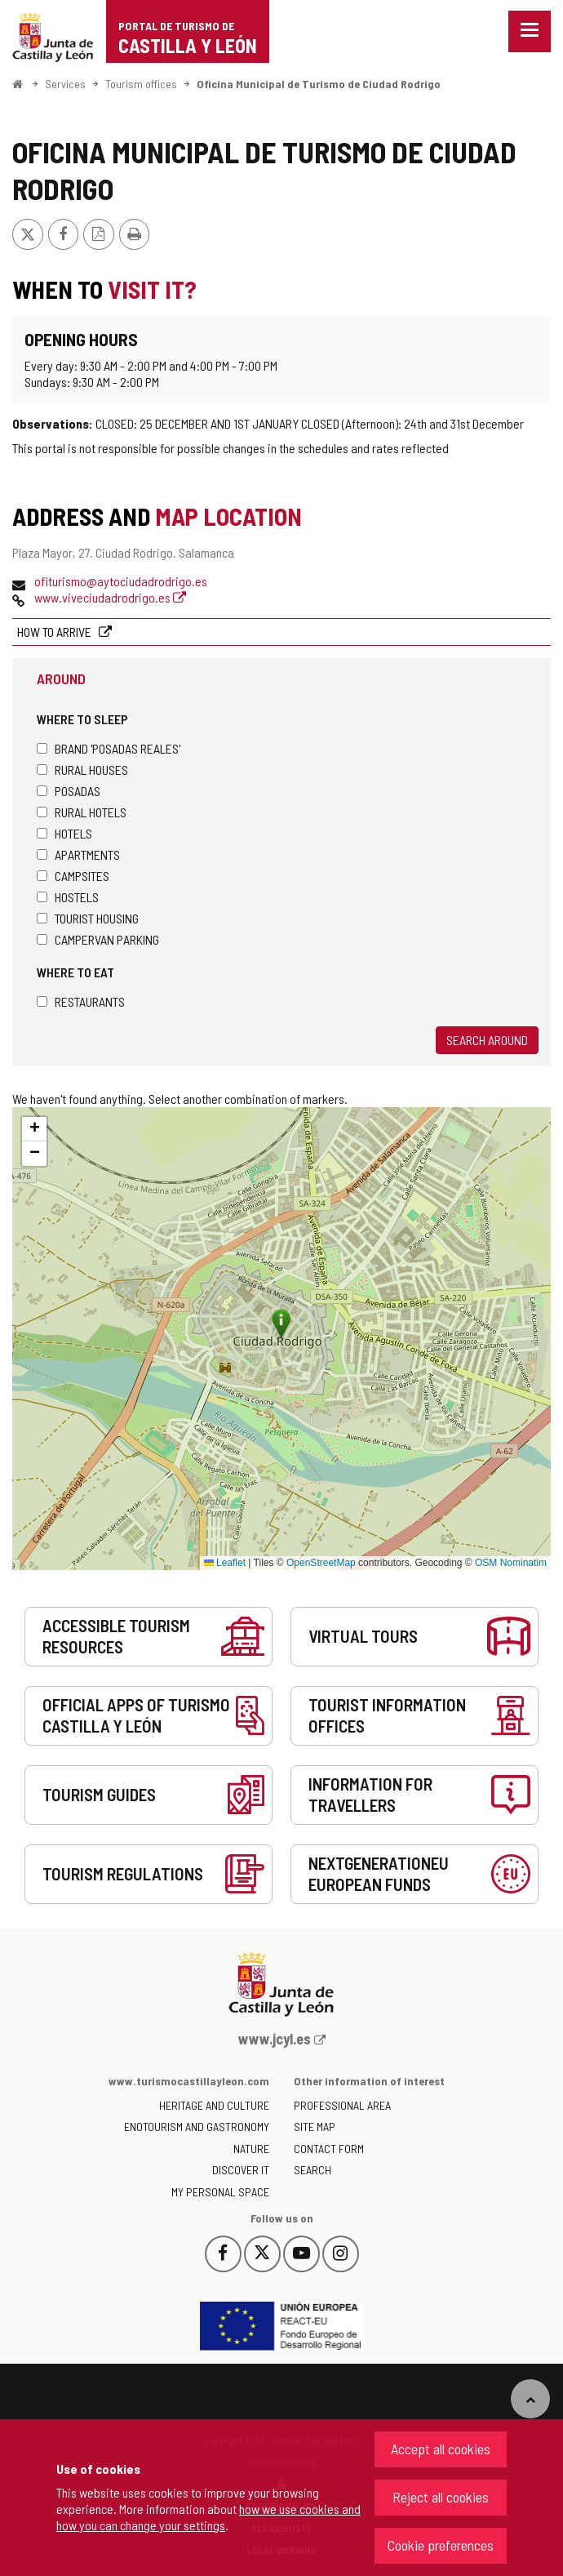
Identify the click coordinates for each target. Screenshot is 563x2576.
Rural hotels (81, 812)
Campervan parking (98, 939)
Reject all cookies (440, 2497)
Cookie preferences (441, 2545)
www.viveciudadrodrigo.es (110, 597)
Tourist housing (88, 918)
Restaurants (81, 1001)
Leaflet (225, 1562)
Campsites (73, 875)
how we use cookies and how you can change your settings (208, 2517)
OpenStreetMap (321, 1562)
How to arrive (55, 631)
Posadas (68, 791)
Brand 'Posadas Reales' (108, 748)
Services (65, 84)
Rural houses (82, 769)
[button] (34, 1129)
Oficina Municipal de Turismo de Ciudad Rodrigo (319, 84)
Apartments (78, 854)
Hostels (68, 897)
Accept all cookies (440, 2449)
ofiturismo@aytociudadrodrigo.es (120, 581)
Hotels (64, 833)
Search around (487, 1040)
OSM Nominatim (511, 1562)
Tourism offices (141, 84)
